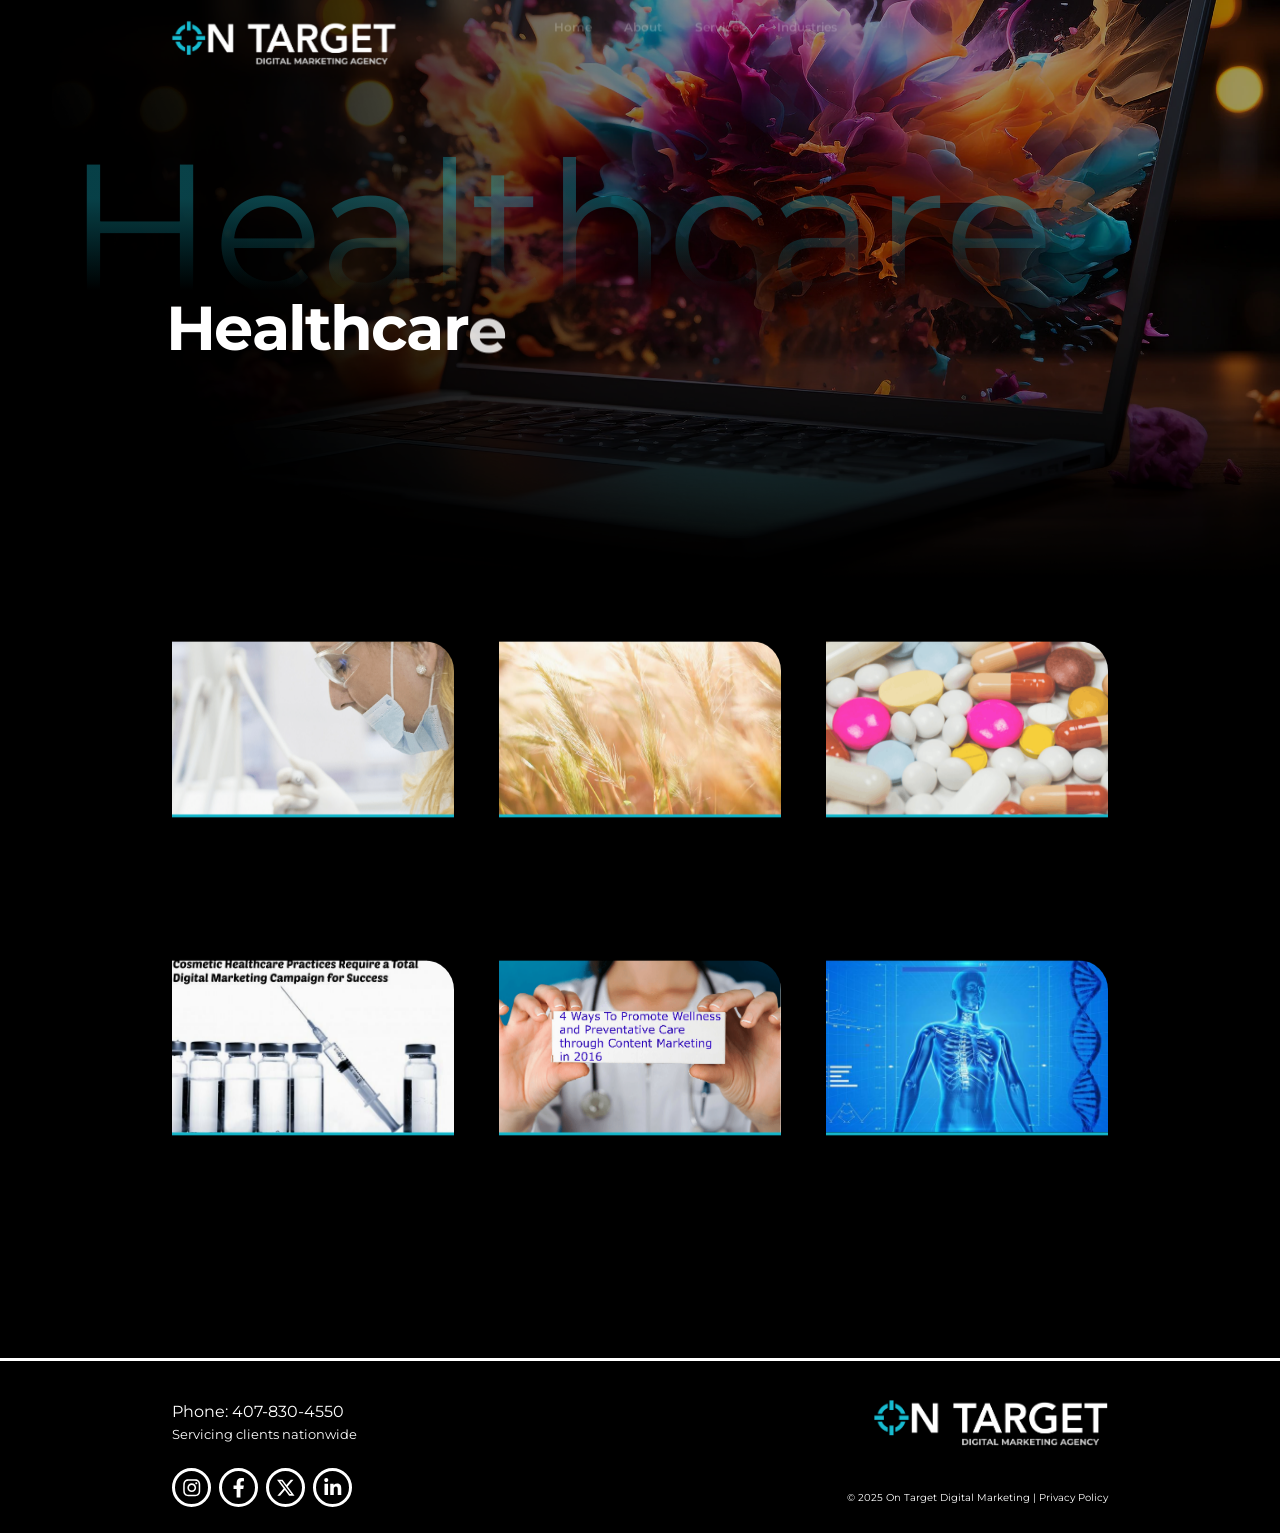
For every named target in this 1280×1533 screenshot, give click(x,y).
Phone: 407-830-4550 (258, 1411)
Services (720, 43)
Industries (807, 38)
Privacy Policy (1073, 1497)
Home (573, 43)
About (643, 43)
